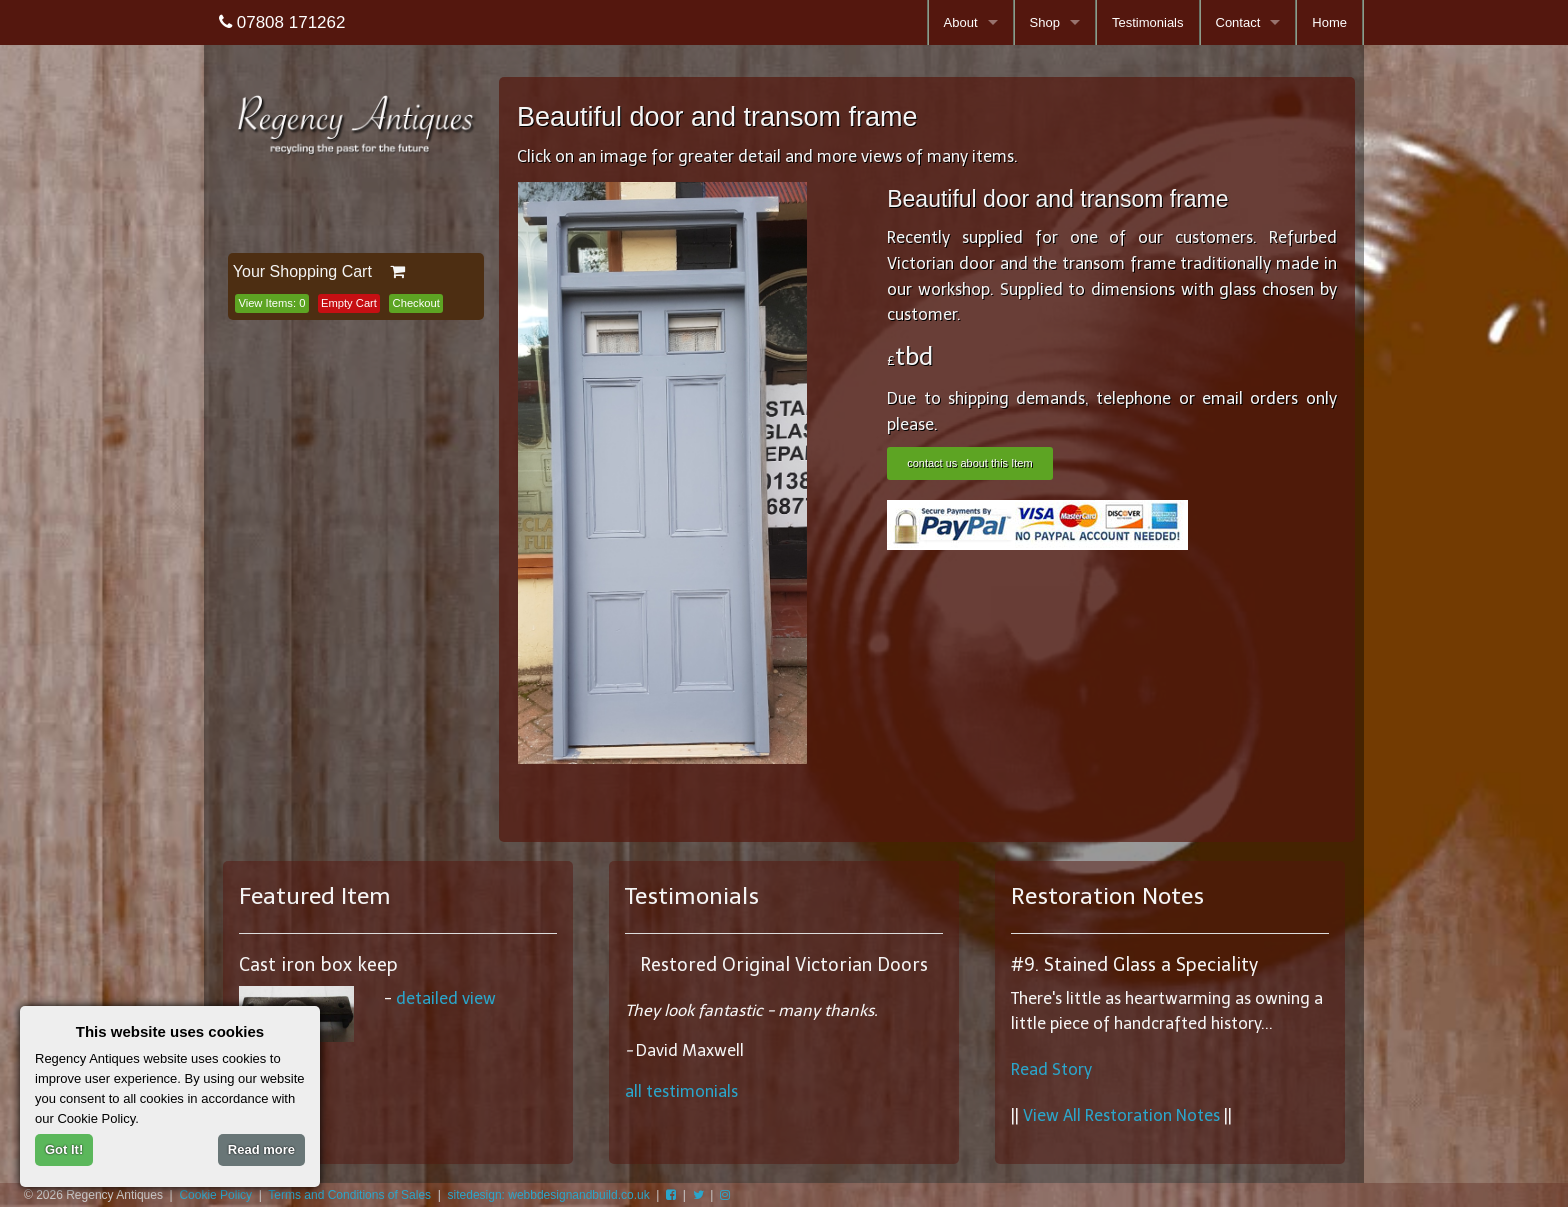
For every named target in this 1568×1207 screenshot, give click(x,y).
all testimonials (681, 1091)
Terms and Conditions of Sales (349, 1195)
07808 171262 (282, 22)
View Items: (271, 303)
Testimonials (1148, 22)
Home (1329, 22)
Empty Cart (349, 303)
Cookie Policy (215, 1195)
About (961, 22)
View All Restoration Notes (1121, 1115)
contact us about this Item (969, 463)
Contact (1238, 22)
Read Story (1051, 1069)
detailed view (446, 998)
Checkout (416, 303)
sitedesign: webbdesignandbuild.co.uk (549, 1195)
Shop (1045, 22)
